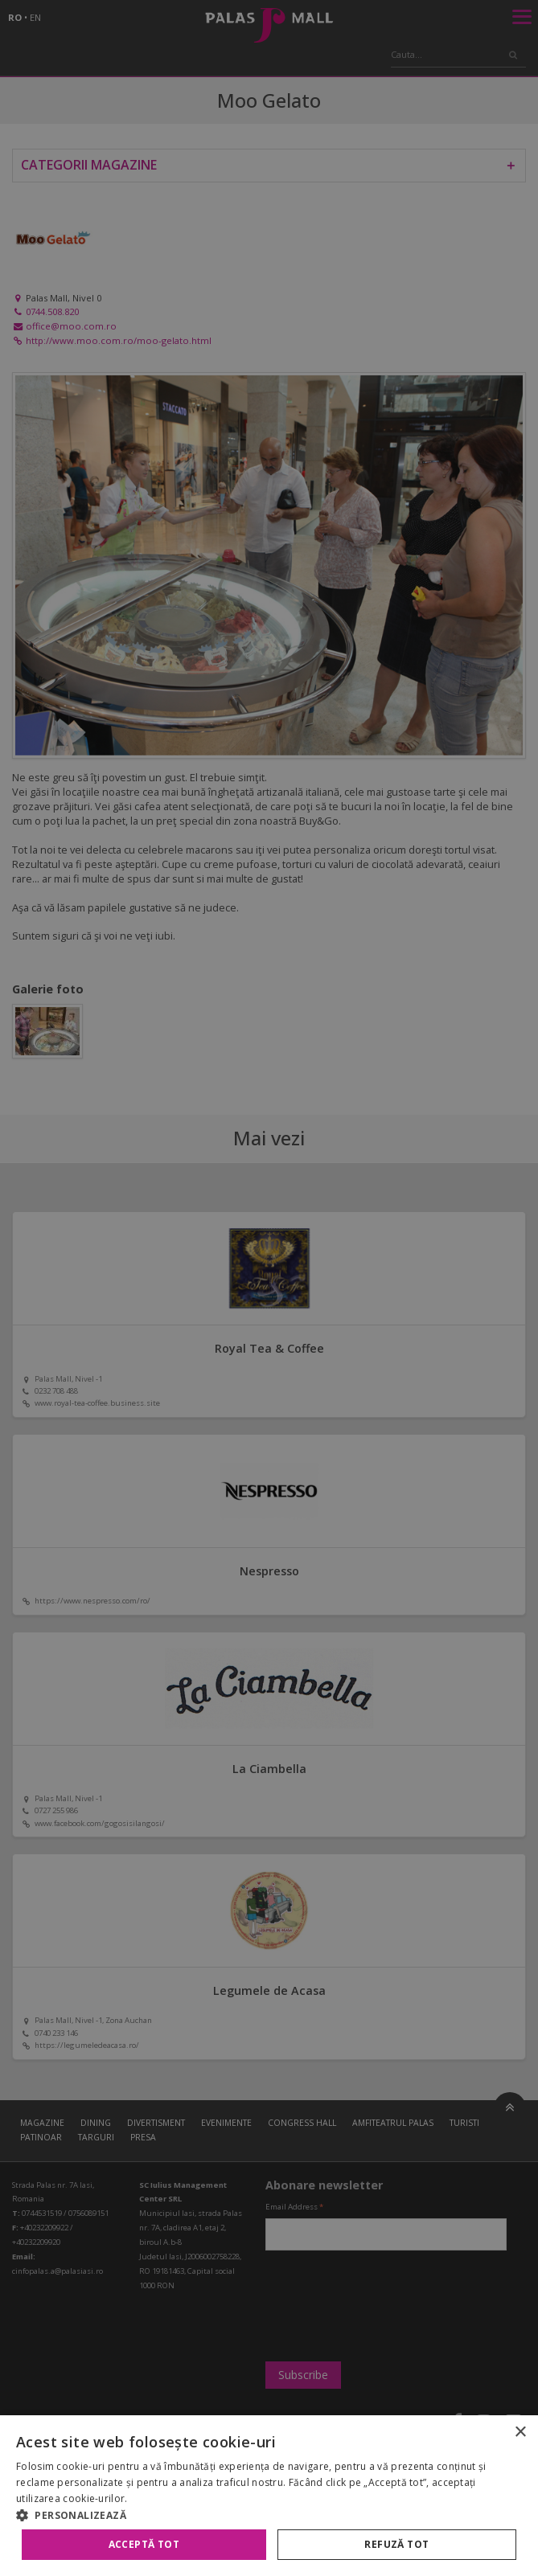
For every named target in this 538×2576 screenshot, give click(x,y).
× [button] (520, 2433)
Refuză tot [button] (396, 2544)
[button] (269, 2515)
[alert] (269, 1288)
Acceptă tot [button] (144, 2544)
